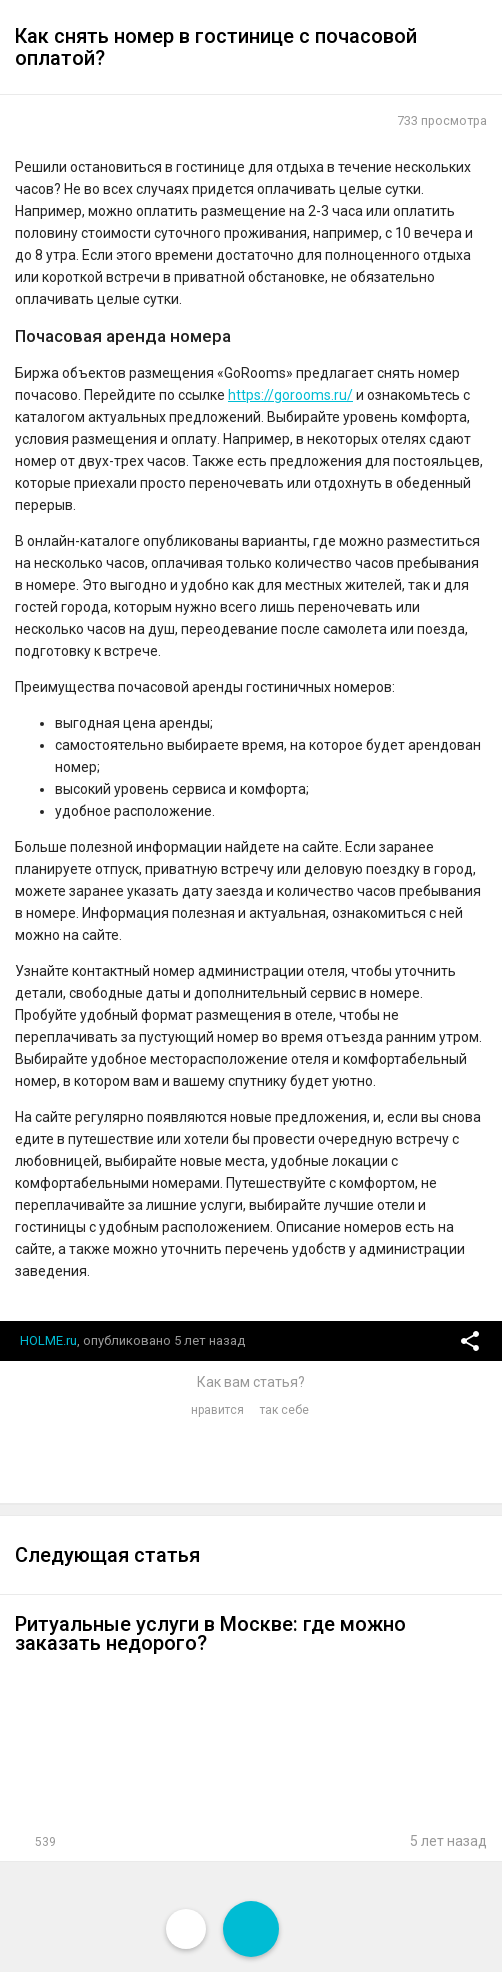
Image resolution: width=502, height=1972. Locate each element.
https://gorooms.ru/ (290, 395)
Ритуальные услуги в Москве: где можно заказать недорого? (210, 1633)
